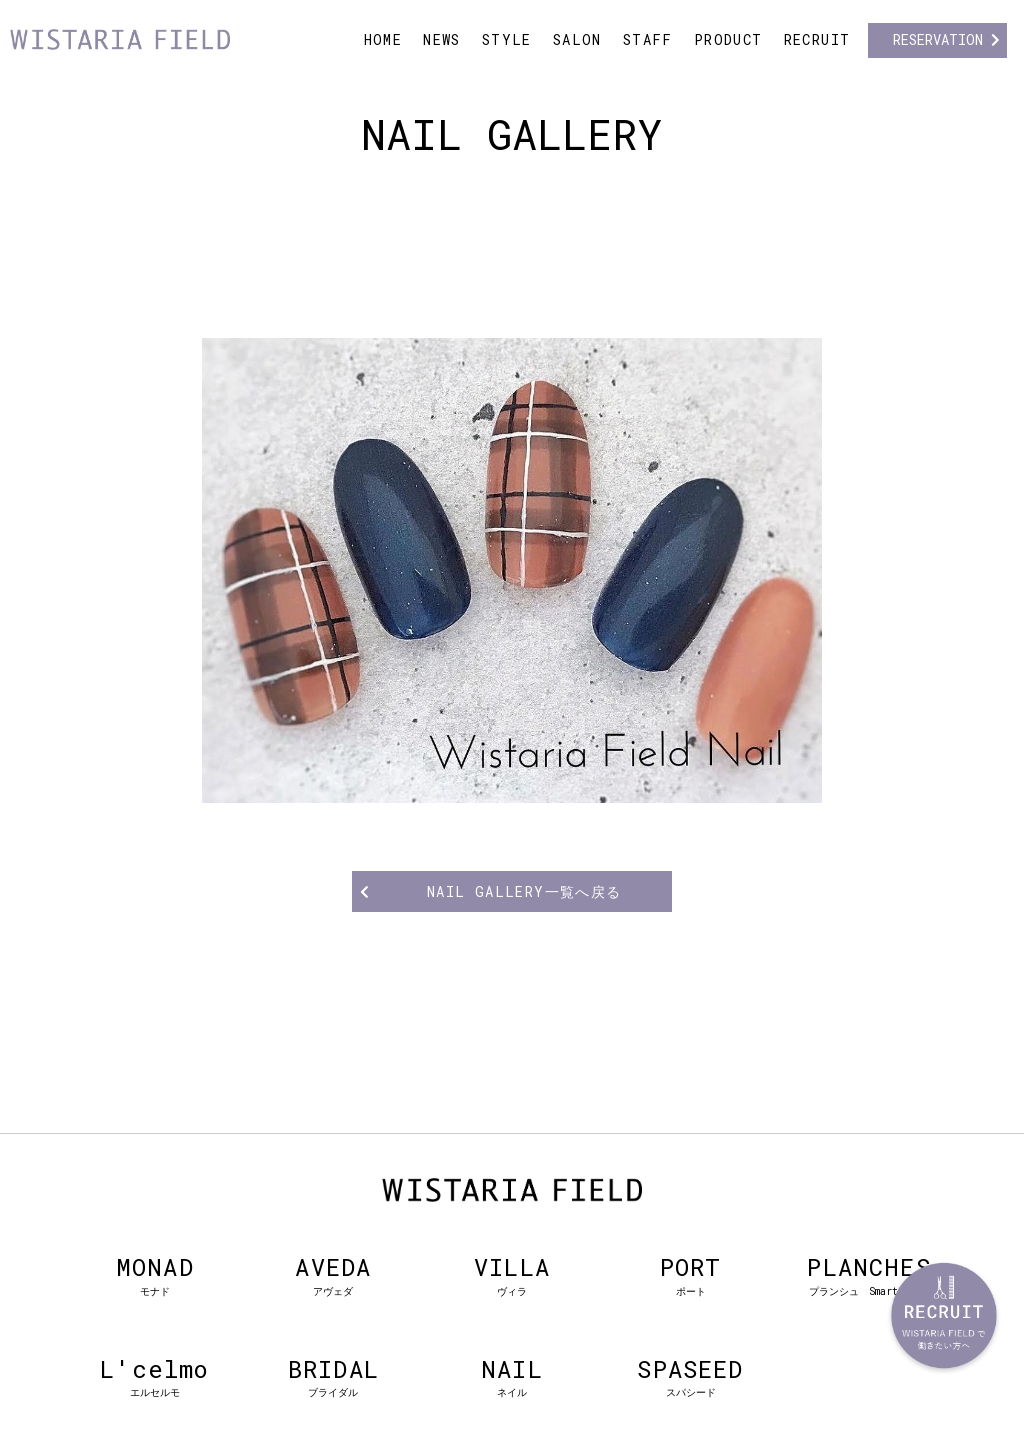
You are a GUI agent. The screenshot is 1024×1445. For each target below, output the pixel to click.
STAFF (648, 39)
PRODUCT (728, 39)
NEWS (442, 39)
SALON (577, 39)
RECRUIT (817, 39)
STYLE (507, 39)
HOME (383, 39)
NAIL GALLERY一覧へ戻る (524, 891)
